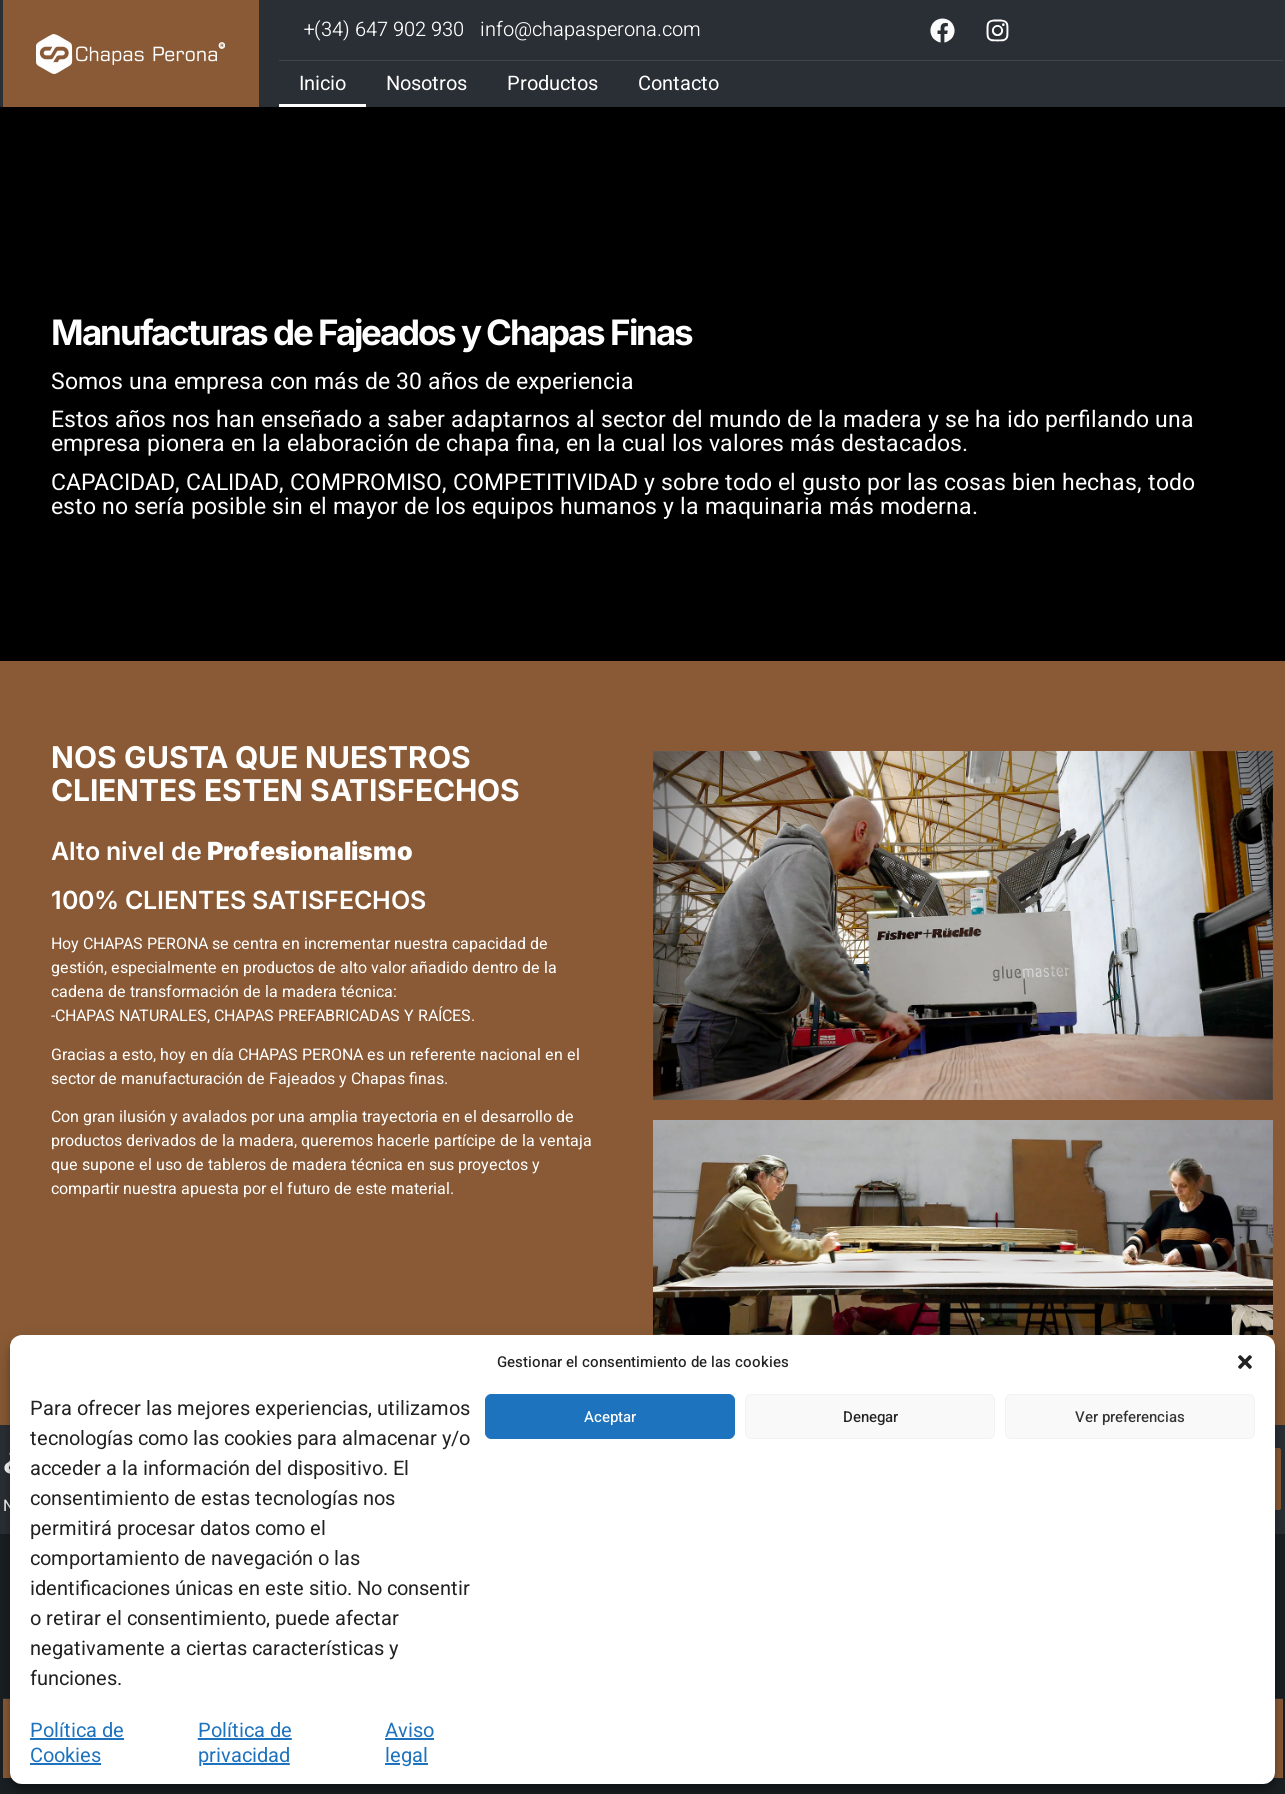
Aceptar (610, 1417)
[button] (1245, 1362)
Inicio (322, 83)
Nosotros (426, 83)
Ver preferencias (1130, 1417)
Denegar (870, 1417)
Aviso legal (409, 1743)
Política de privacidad (245, 1743)
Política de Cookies (77, 1743)
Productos (552, 83)
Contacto (678, 83)
